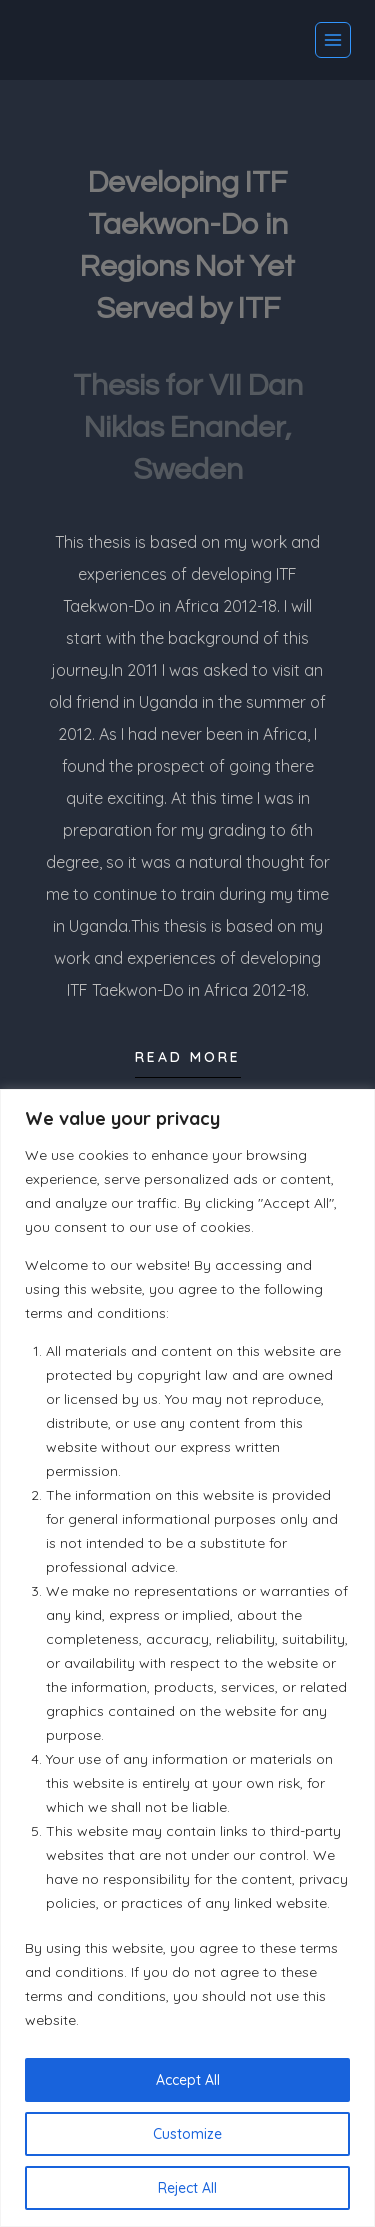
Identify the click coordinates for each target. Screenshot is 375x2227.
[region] (187, 1658)
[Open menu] (333, 40)
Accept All (188, 2080)
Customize (187, 2134)
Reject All (187, 2188)
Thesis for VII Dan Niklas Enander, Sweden (188, 427)
